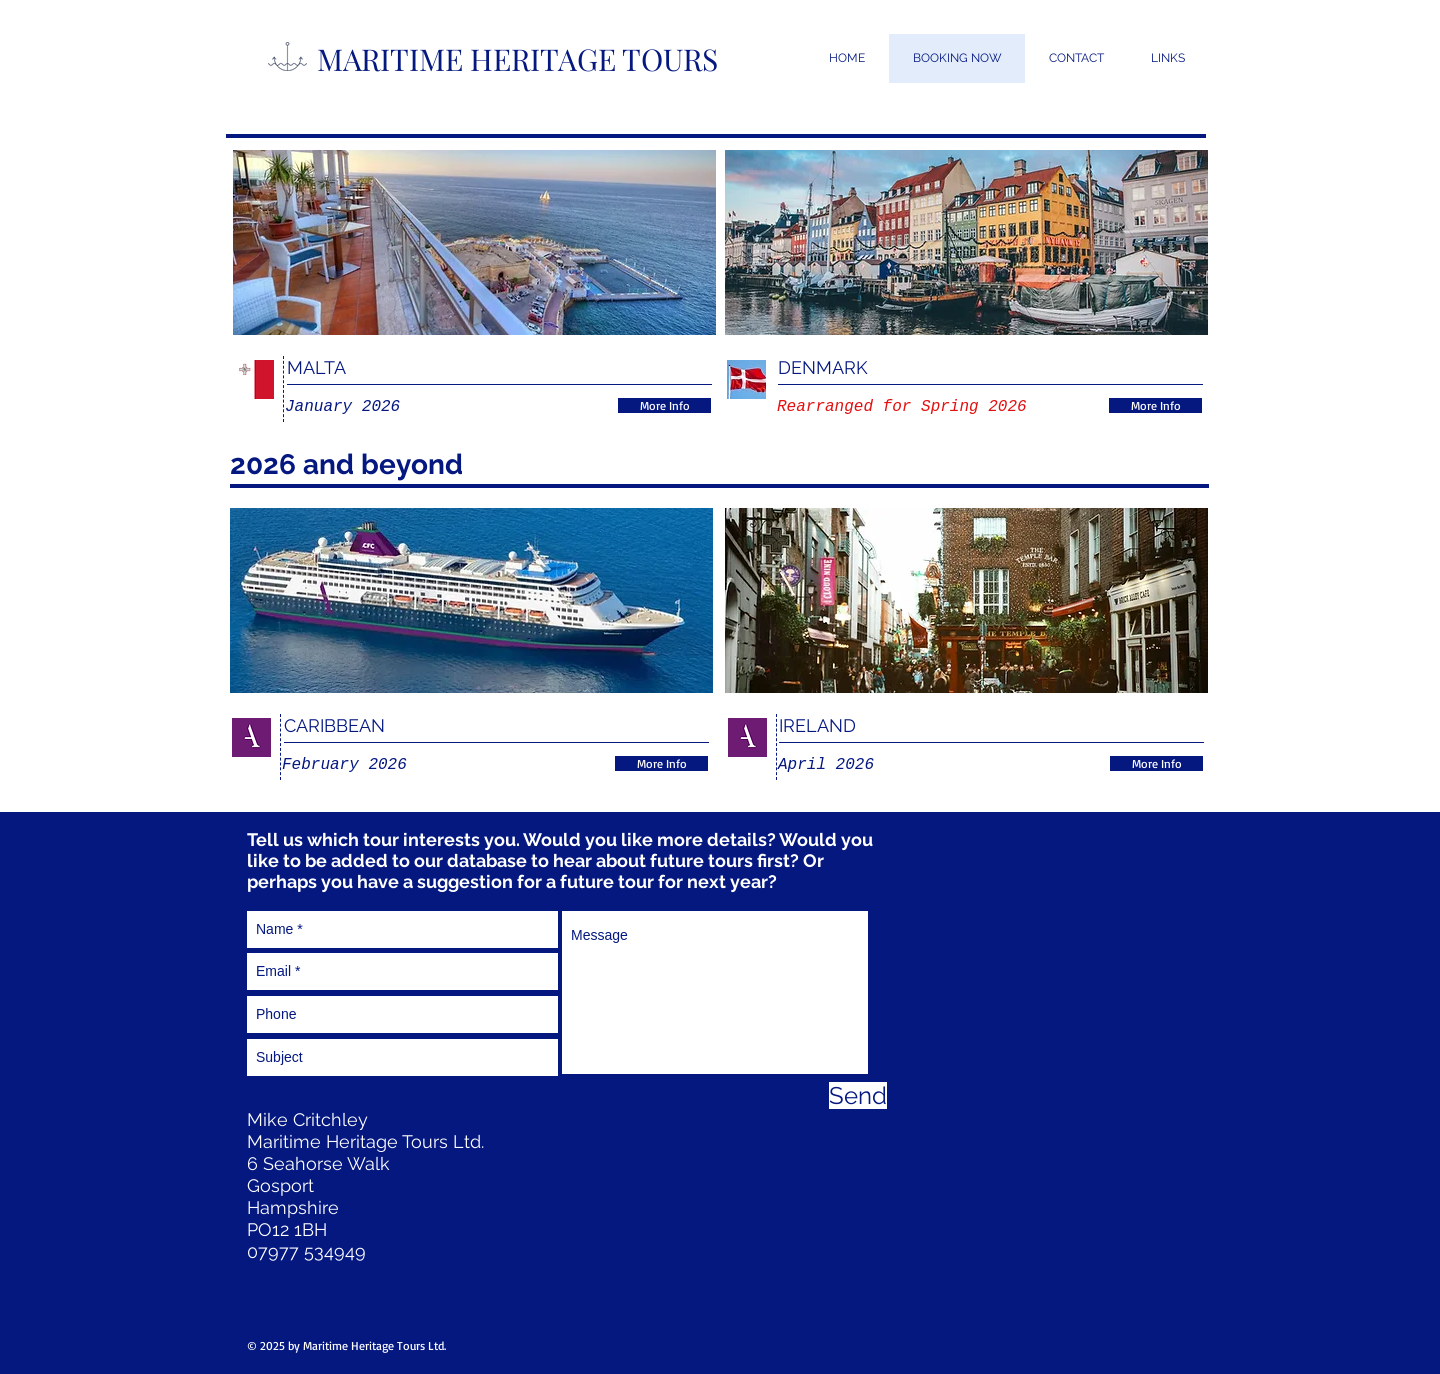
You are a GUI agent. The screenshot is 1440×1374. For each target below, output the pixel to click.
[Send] (858, 1095)
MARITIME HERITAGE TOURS (517, 59)
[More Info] (664, 405)
